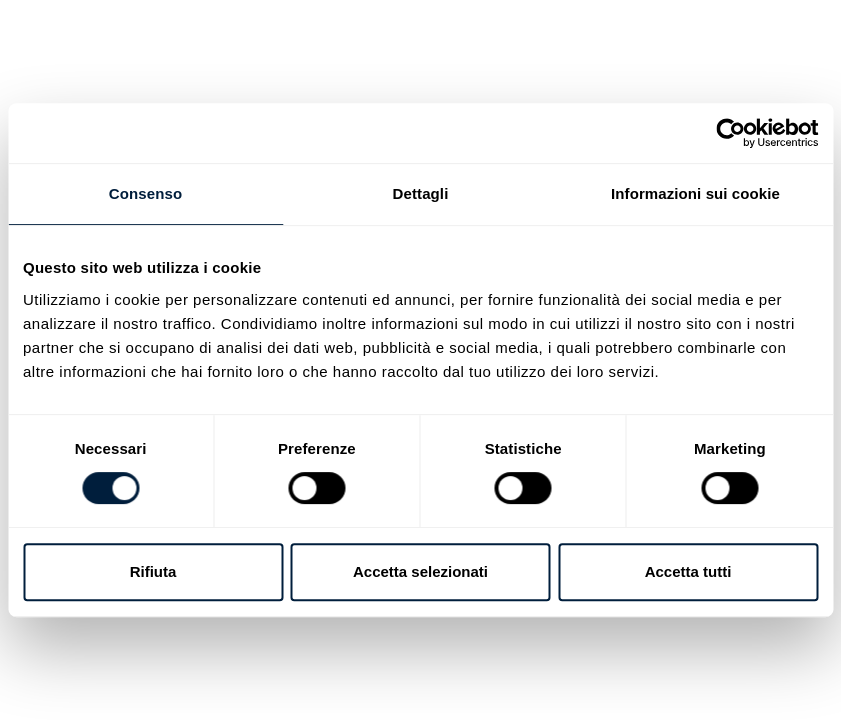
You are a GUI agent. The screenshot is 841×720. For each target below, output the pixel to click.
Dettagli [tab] (421, 193)
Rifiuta (153, 571)
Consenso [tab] (145, 193)
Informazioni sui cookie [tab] (695, 193)
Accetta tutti (688, 571)
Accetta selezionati (420, 571)
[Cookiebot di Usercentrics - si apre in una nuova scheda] (730, 133)
